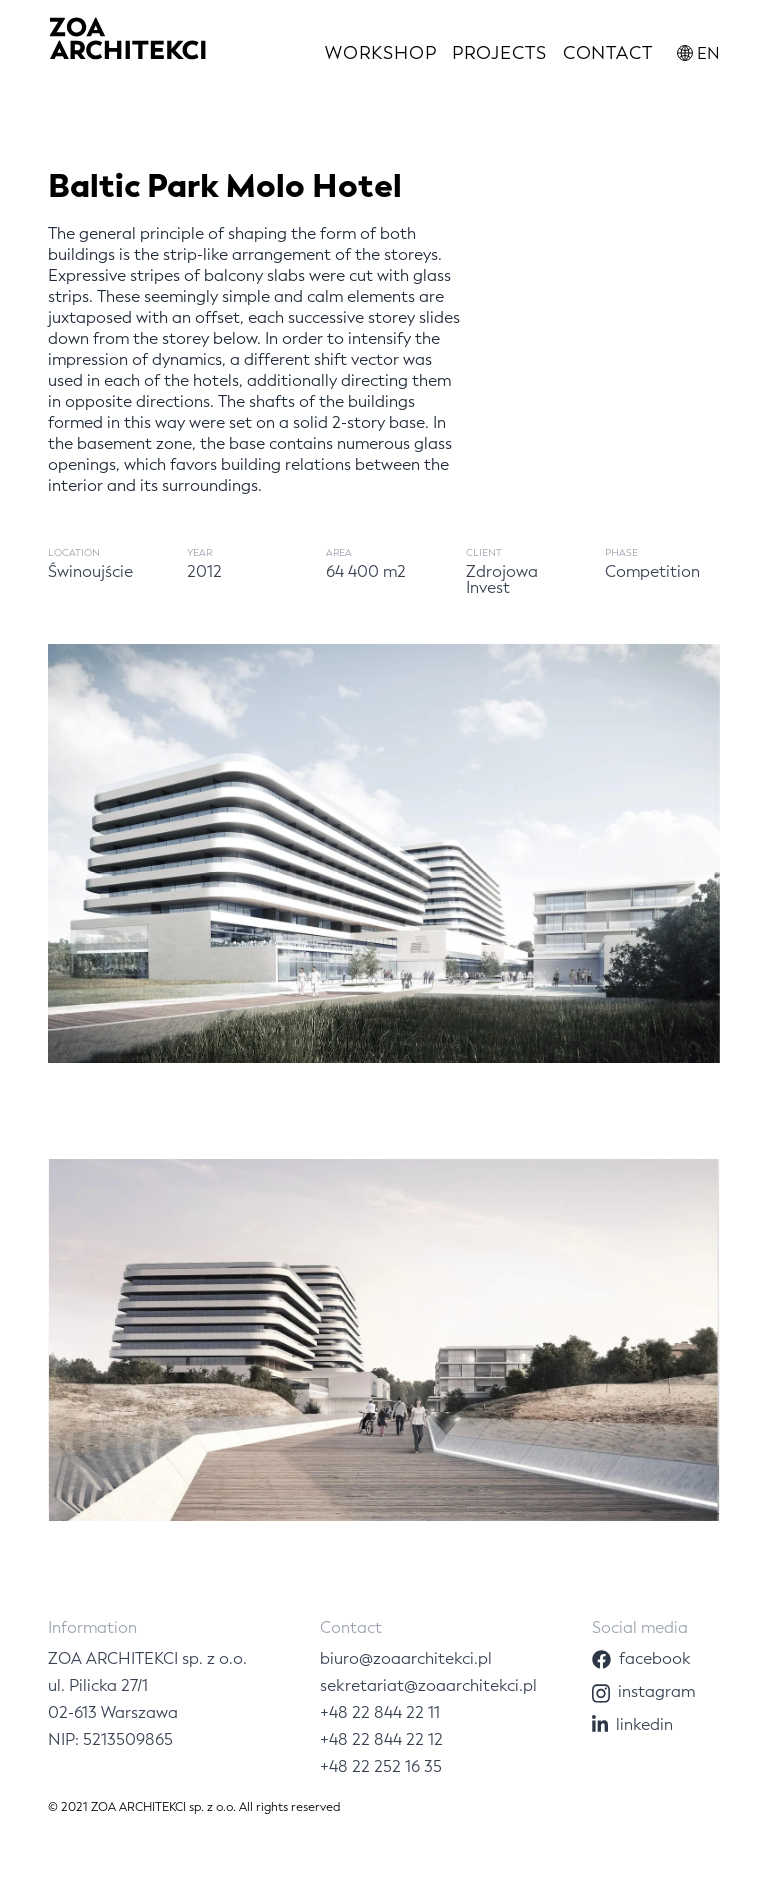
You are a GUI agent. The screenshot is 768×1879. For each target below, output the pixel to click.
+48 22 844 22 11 (380, 1712)
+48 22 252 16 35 (381, 1766)
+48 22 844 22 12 (381, 1739)
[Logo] (128, 42)
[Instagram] (656, 1691)
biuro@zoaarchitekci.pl (406, 1658)
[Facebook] (656, 1658)
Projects (499, 53)
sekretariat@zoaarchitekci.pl (428, 1685)
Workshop (380, 53)
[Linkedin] (656, 1724)
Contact (608, 53)
